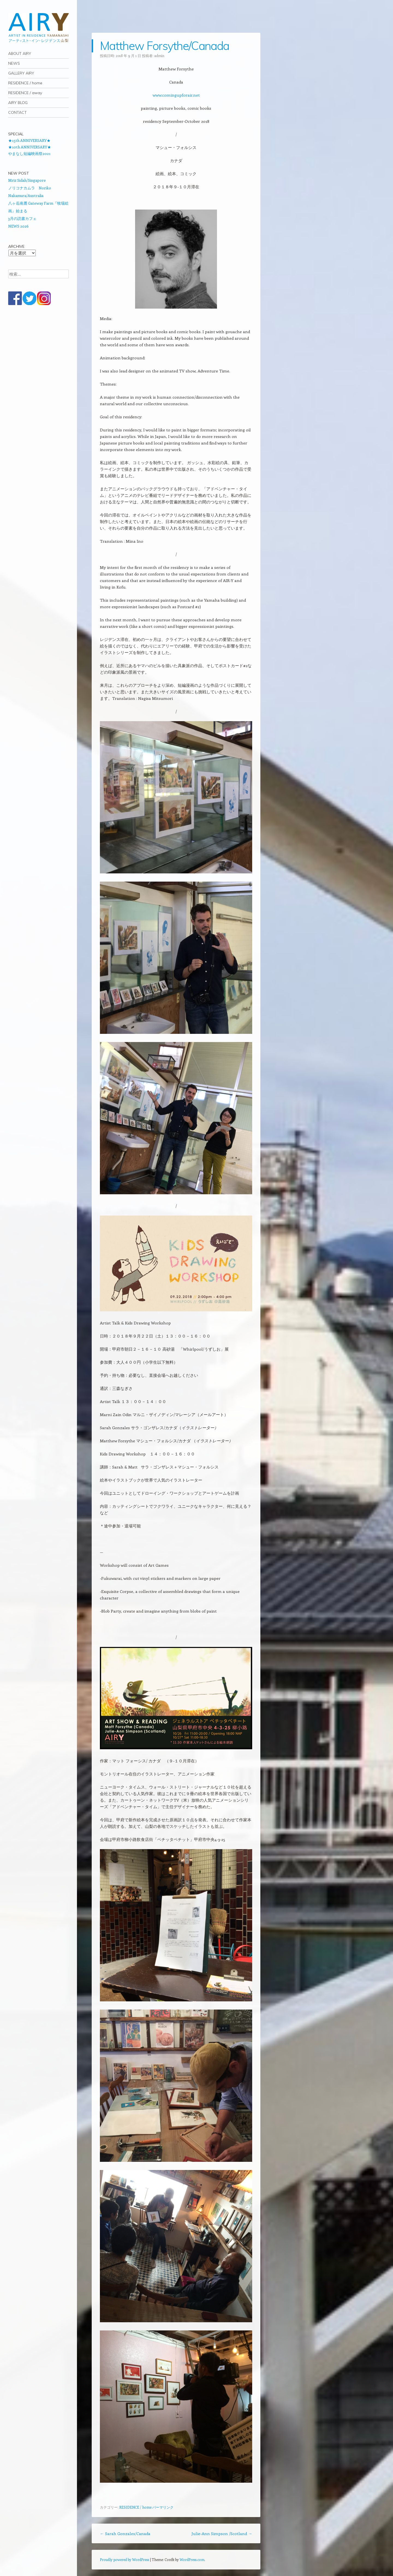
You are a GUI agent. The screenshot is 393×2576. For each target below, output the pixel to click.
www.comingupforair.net (176, 95)
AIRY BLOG (18, 102)
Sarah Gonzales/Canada (125, 2533)
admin (159, 55)
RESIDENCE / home (25, 82)
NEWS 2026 (18, 226)
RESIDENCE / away (25, 92)
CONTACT (17, 112)
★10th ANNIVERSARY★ (29, 147)
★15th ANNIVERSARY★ (29, 140)
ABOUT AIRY (19, 53)
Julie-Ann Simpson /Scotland (222, 2533)
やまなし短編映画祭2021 (29, 153)
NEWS (14, 63)
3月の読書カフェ (22, 218)
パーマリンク (163, 2507)
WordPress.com (192, 2559)
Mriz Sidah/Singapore (27, 180)
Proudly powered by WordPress (124, 2559)
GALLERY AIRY (21, 73)
